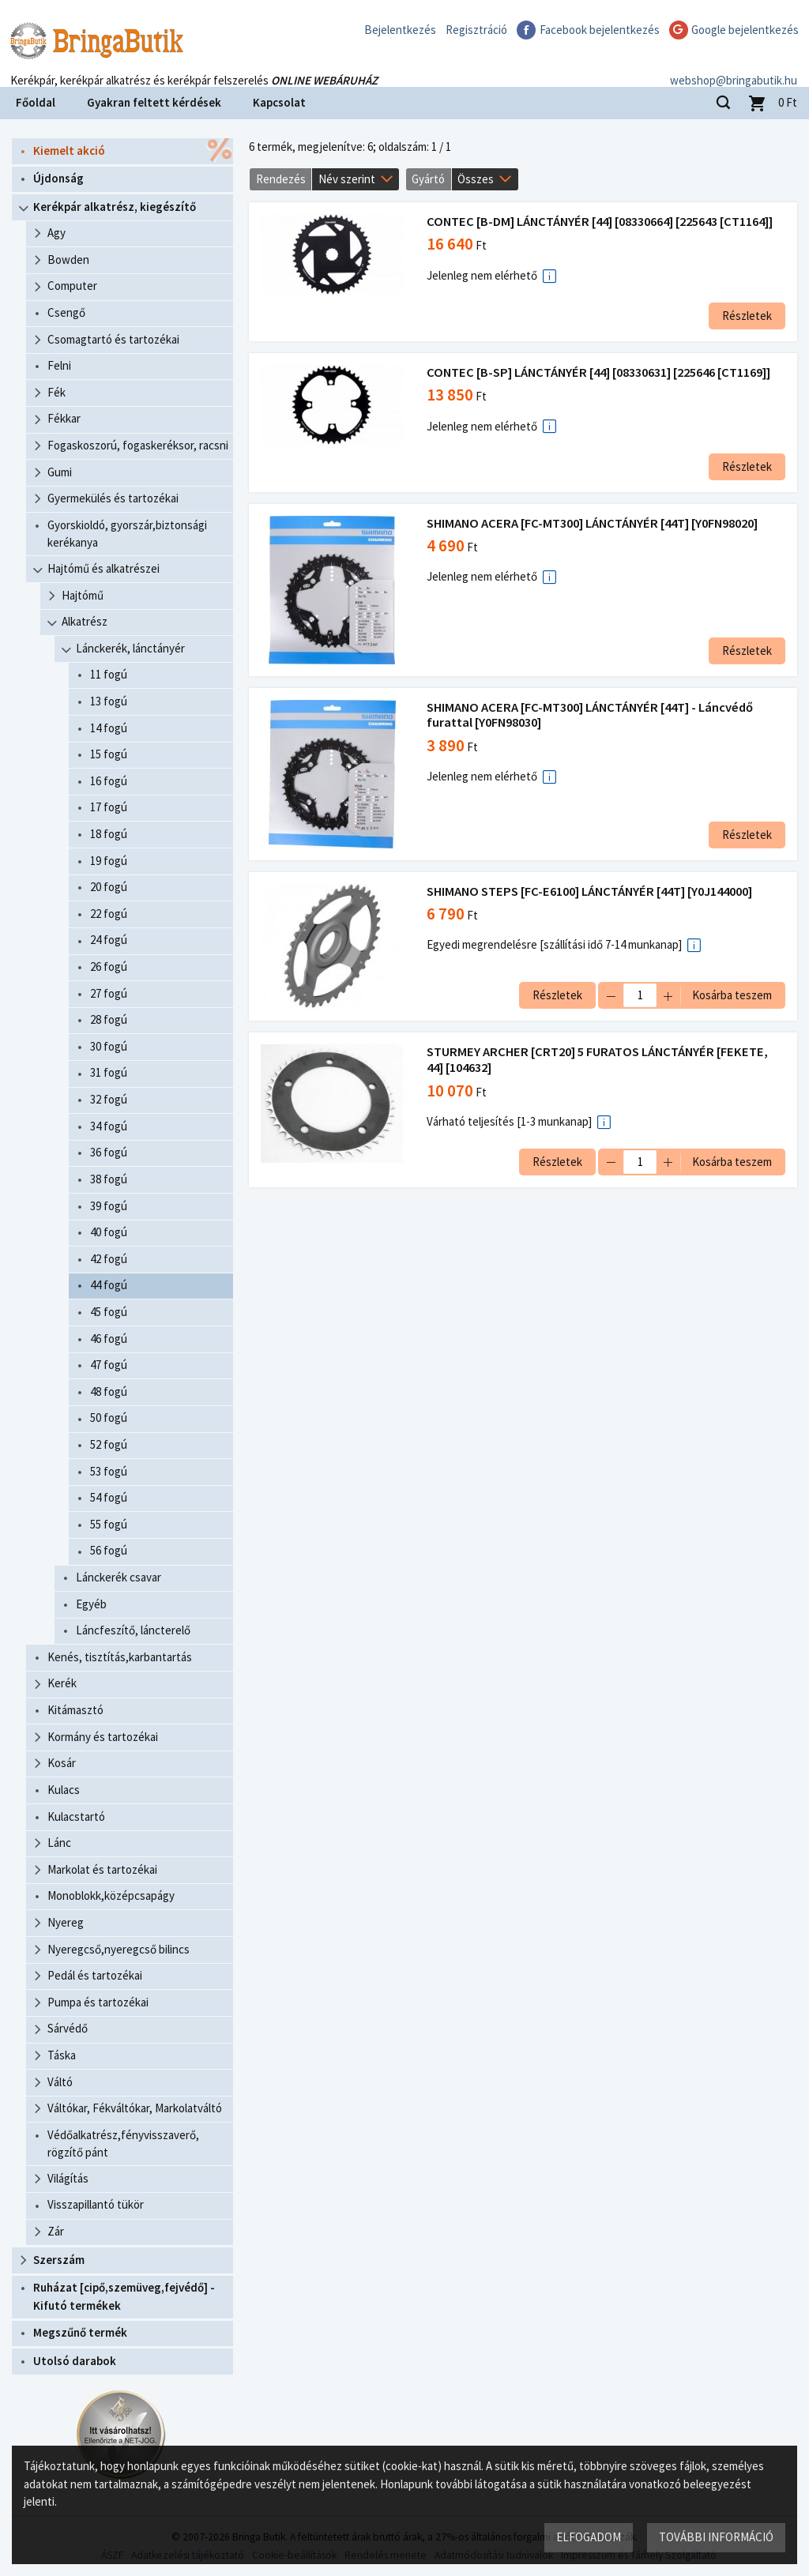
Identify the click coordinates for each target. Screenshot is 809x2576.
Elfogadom (588, 2536)
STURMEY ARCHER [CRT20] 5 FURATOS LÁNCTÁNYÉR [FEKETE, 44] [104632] (597, 1060)
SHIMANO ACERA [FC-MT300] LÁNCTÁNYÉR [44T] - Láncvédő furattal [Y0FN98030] (590, 715)
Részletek (747, 315)
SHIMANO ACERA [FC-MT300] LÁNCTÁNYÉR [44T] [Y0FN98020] (592, 523)
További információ (716, 2536)
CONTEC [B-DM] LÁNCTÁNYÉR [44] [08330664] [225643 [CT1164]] (600, 221)
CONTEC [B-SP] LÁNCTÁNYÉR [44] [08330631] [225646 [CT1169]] (598, 372)
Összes (475, 178)
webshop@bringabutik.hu (733, 65)
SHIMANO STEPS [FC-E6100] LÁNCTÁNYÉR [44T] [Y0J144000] (589, 891)
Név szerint (346, 178)
